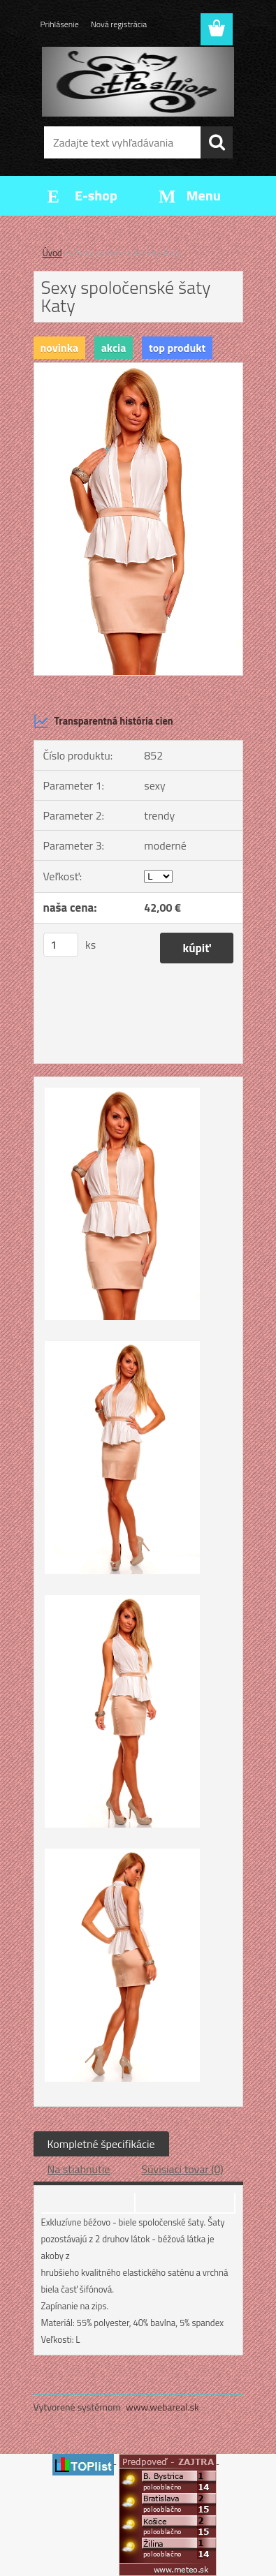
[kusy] (60, 945)
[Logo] (138, 82)
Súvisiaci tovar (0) (182, 2169)
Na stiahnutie (79, 2169)
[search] (217, 142)
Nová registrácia (119, 24)
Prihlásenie (60, 24)
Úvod (52, 253)
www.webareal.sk (162, 2406)
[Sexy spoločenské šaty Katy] (138, 368)
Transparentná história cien (103, 721)
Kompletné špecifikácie (101, 2143)
